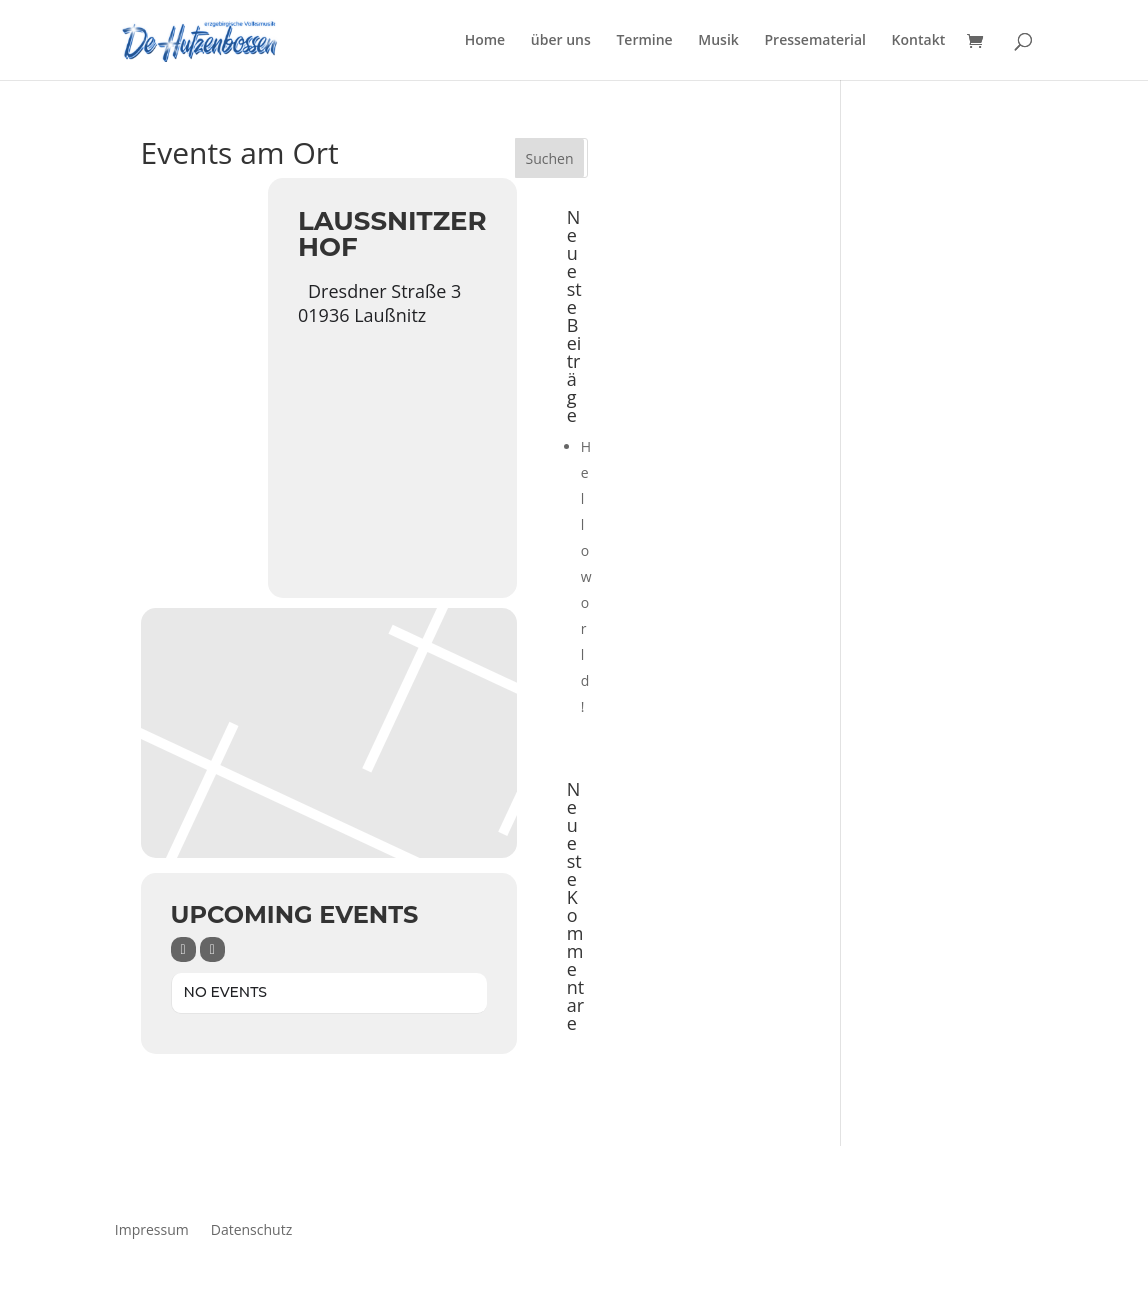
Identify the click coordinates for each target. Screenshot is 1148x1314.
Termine (644, 41)
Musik (718, 41)
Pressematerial (814, 41)
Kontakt (919, 41)
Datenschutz (251, 1228)
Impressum (152, 1228)
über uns (561, 41)
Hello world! (586, 576)
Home (485, 41)
